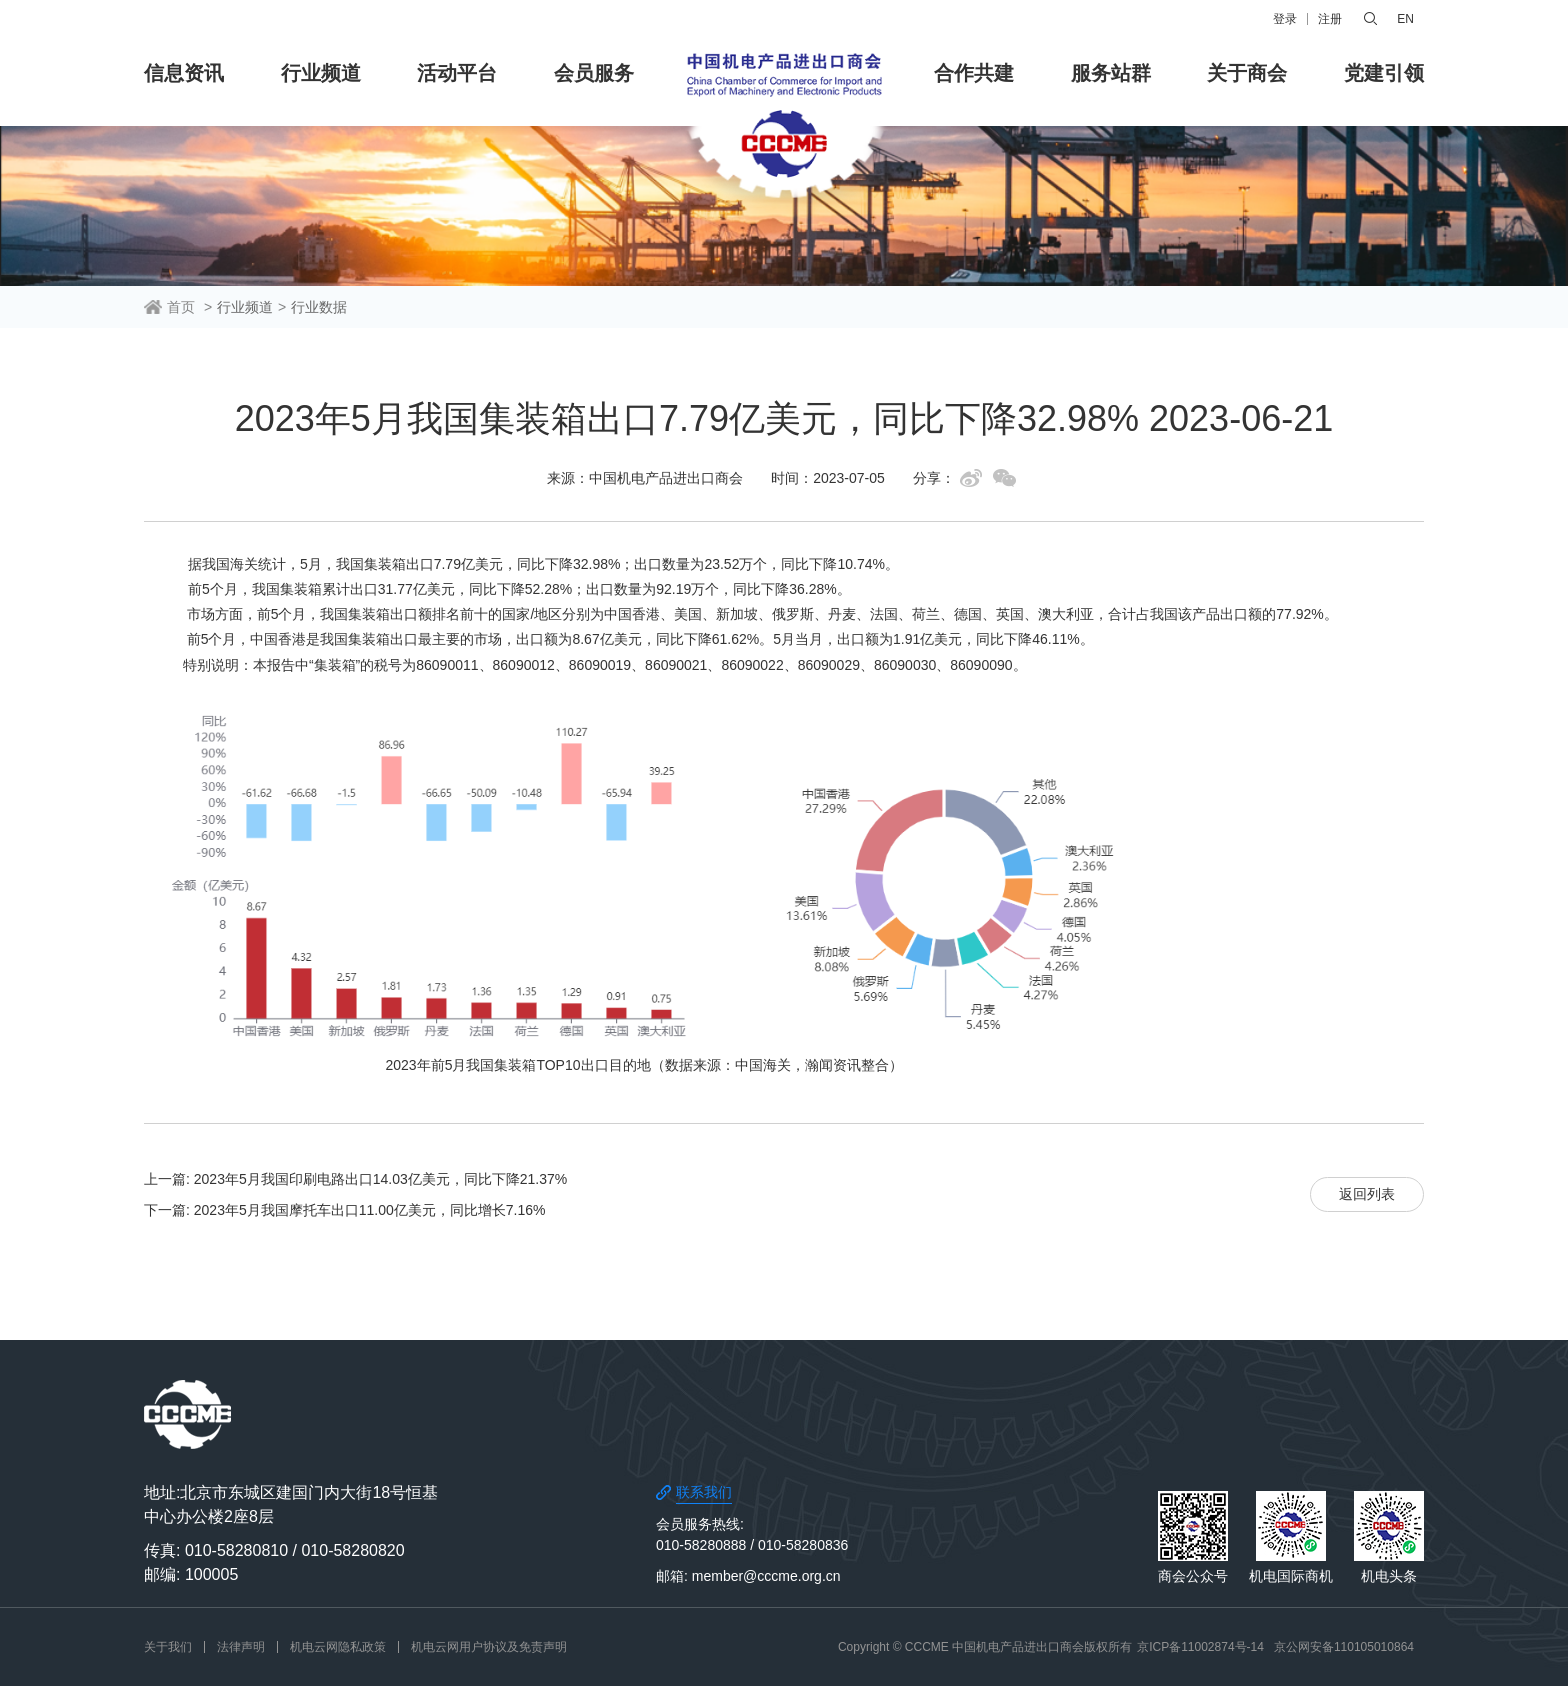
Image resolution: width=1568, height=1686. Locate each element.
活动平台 (457, 73)
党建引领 (1384, 73)
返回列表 (1367, 1194)
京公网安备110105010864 (1344, 1647)
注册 (1330, 19)
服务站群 (1111, 73)
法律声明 (241, 1647)
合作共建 (974, 73)
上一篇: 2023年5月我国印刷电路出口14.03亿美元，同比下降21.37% (355, 1179)
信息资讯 (184, 73)
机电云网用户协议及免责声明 (489, 1647)
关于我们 (168, 1647)
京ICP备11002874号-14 (1200, 1647)
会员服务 (594, 73)
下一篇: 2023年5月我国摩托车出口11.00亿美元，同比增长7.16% (344, 1210)
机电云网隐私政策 (338, 1647)
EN (1405, 19)
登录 (1285, 19)
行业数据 (319, 307)
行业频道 (321, 73)
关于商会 (1247, 73)
